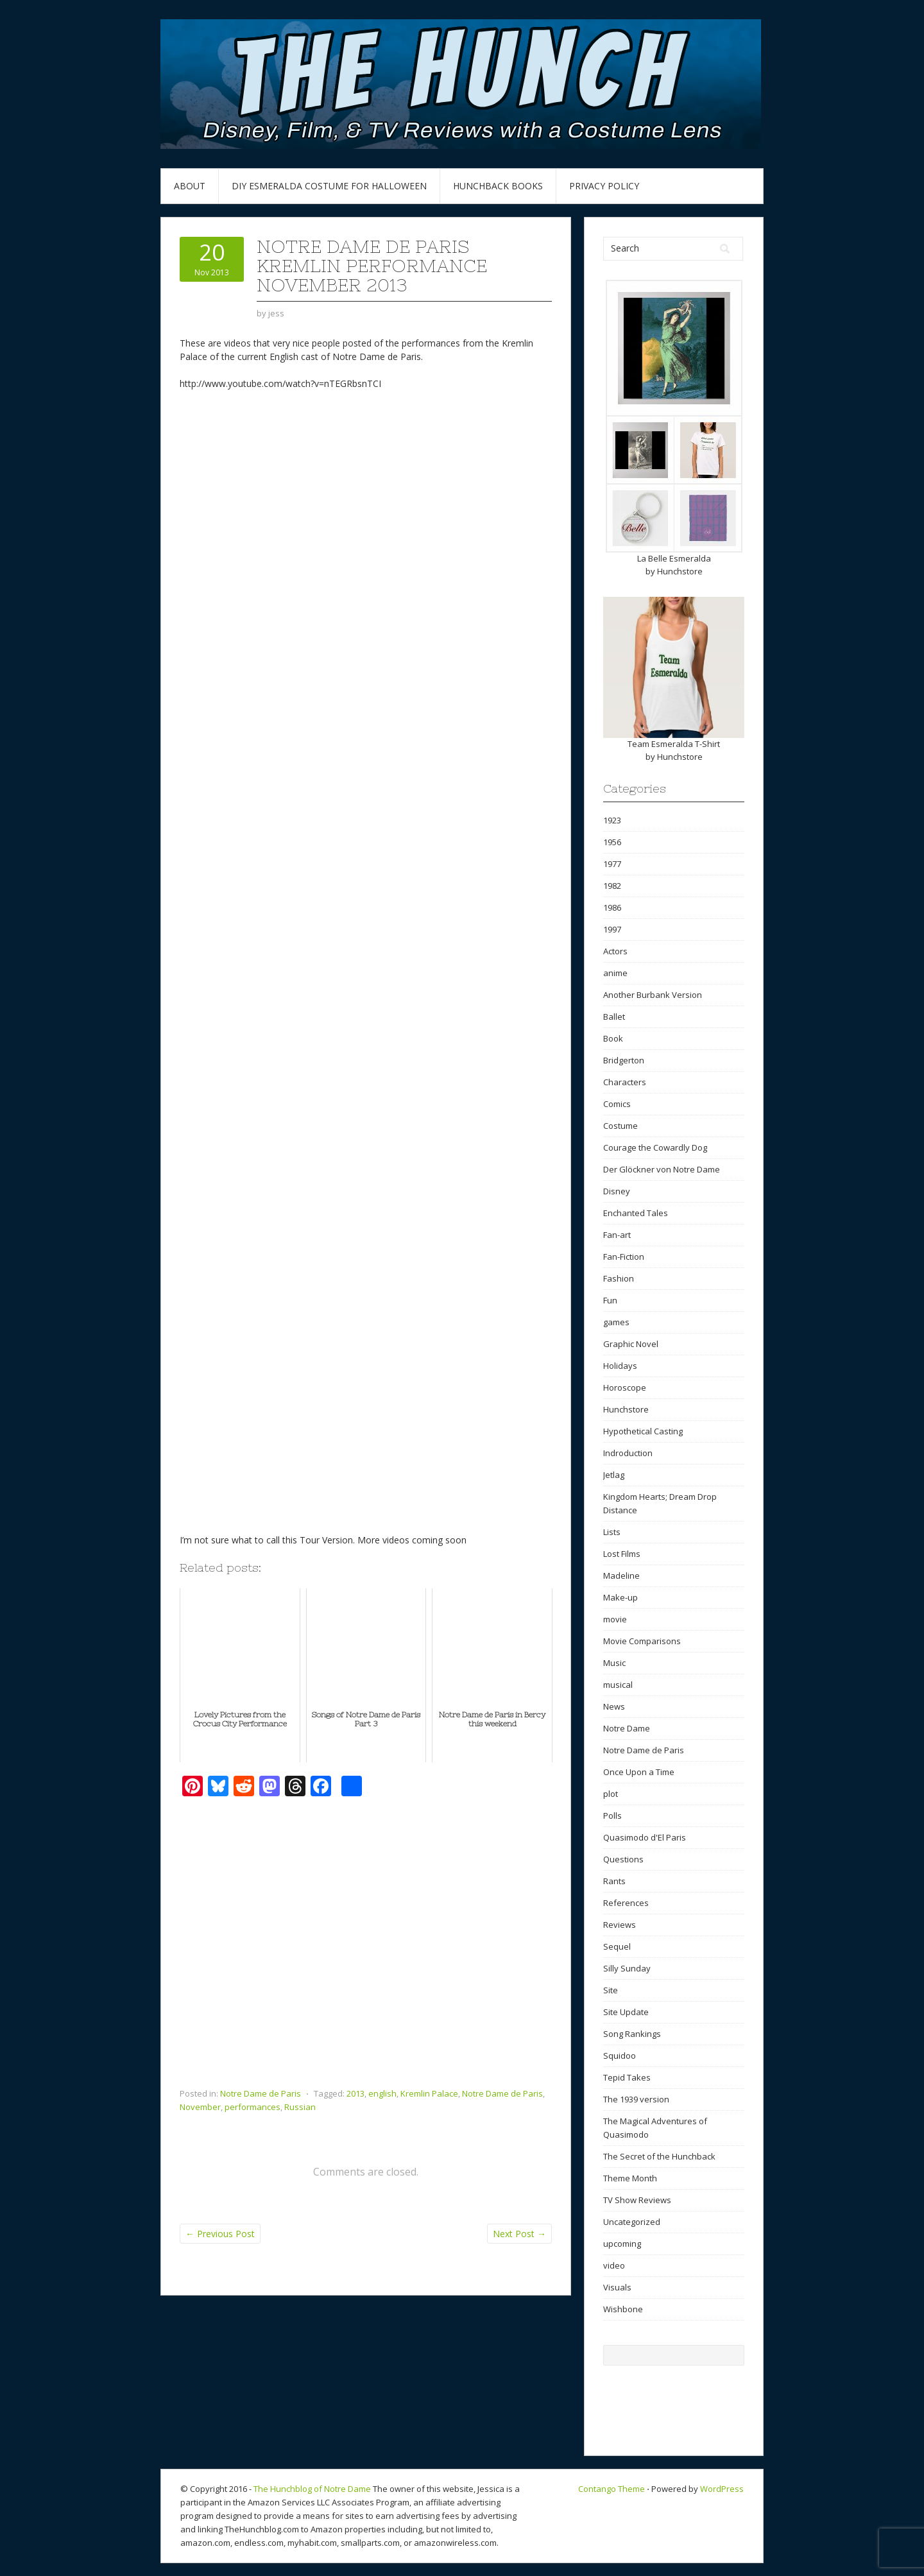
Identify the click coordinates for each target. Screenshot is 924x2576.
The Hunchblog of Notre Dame (312, 2488)
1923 (612, 820)
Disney (616, 1191)
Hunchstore (680, 571)
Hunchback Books (498, 186)
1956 (612, 842)
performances (252, 2107)
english (382, 2093)
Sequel (617, 1946)
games (616, 1322)
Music (614, 1663)
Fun (610, 1300)
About (189, 186)
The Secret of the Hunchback (659, 2156)
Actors (615, 951)
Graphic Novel (630, 1344)
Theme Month (630, 2178)
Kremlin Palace (429, 2093)
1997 (612, 929)
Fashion (618, 1278)
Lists (611, 1532)
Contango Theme (611, 2488)
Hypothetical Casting (643, 1431)
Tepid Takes (627, 2077)
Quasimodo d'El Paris (644, 1837)
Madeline (621, 1575)
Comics (617, 1104)
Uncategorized (631, 2222)
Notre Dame (626, 1728)
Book (613, 1038)
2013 (355, 2093)
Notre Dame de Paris (260, 2093)
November (200, 2107)
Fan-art (617, 1235)
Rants (614, 1881)
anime (615, 973)
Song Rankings (632, 2033)
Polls (612, 1815)
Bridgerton (623, 1060)
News (614, 1706)
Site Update (626, 2012)
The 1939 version (636, 2099)
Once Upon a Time (638, 1772)
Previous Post (220, 2234)
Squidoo (619, 2055)
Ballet (614, 1016)
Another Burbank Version (652, 994)
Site (610, 1990)
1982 (612, 885)
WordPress (722, 2488)
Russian (300, 2107)
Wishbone (623, 2309)
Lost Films (621, 1553)
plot (610, 1793)
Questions (623, 1859)
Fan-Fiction (623, 1256)
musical (618, 1684)
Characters (624, 1082)
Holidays (620, 1365)
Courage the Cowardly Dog (655, 1147)
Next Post (519, 2234)
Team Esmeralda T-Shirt (674, 744)
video (614, 2265)
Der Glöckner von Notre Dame (661, 1169)
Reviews (619, 1924)
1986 (612, 907)
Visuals (617, 2287)
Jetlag (613, 1475)
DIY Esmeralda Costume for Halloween (329, 186)
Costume (620, 1125)
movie (615, 1619)
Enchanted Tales (635, 1213)
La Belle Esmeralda (674, 558)
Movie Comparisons (642, 1641)
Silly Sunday (627, 1968)
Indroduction (628, 1453)
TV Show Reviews (637, 2200)
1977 (612, 864)
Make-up (620, 1597)
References (626, 1903)
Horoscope (624, 1387)
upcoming (622, 2243)
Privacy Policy (604, 186)
